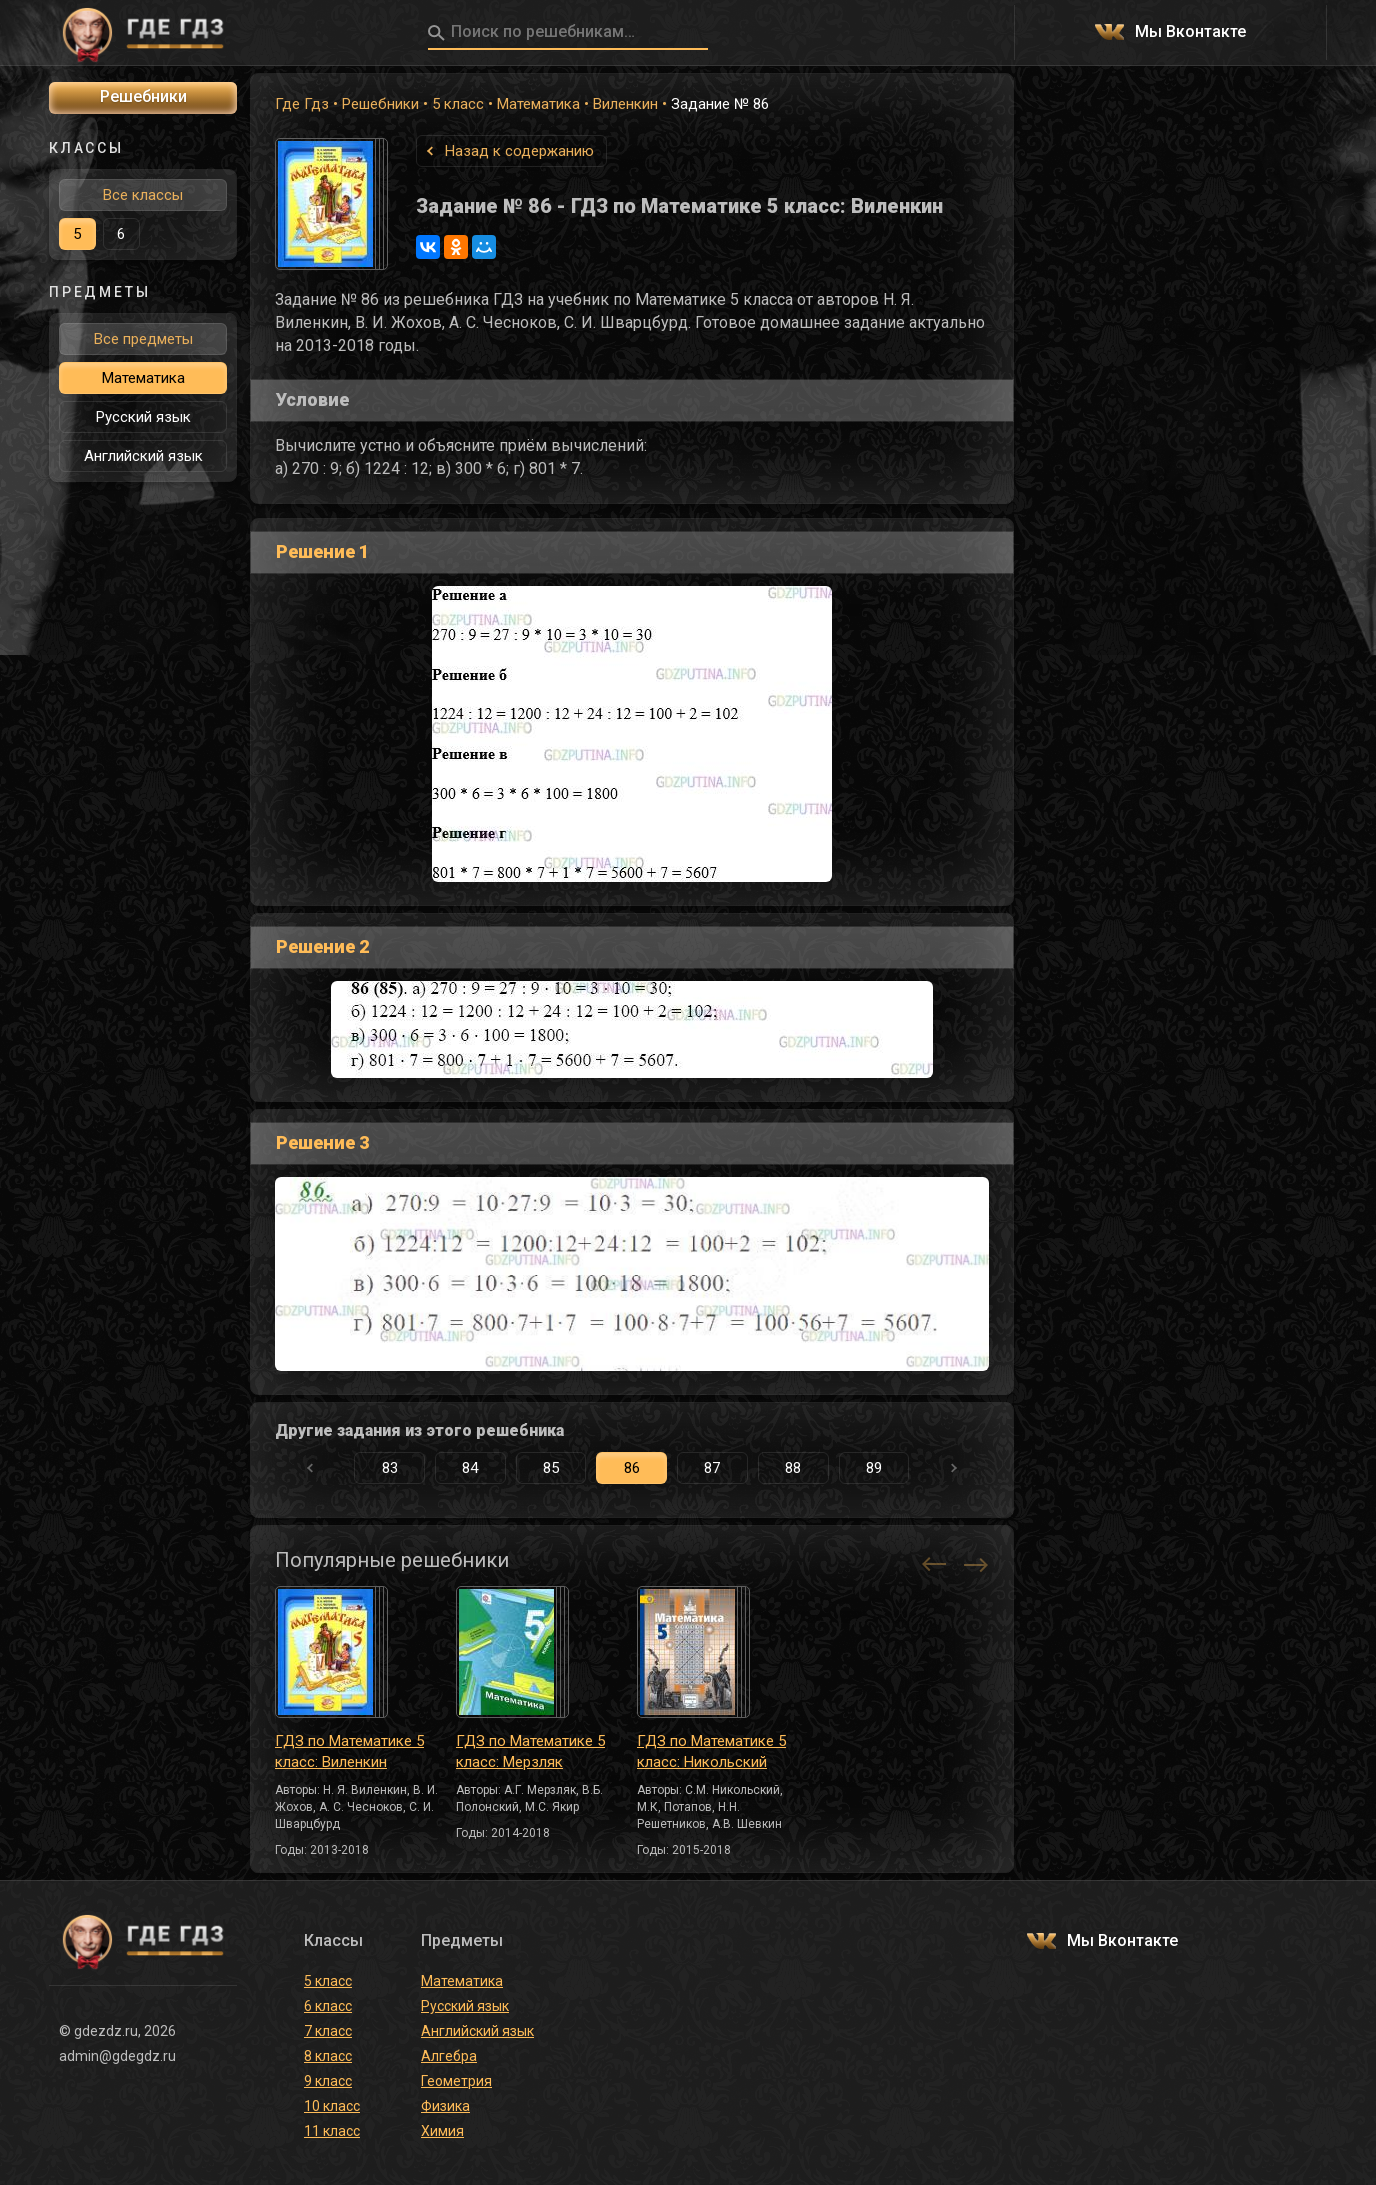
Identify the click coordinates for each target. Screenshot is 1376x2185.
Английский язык (143, 456)
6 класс (328, 2006)
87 (712, 1468)
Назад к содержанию (519, 151)
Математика (538, 104)
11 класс (332, 2131)
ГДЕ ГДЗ (143, 33)
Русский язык (143, 417)
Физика (445, 2106)
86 (632, 1468)
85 (551, 1468)
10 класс (332, 2106)
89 (874, 1468)
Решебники (380, 104)
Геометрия (456, 2081)
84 (470, 1468)
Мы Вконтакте (1190, 32)
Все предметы (143, 339)
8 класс (328, 2056)
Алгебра (449, 2056)
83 (390, 1468)
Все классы (143, 195)
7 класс (328, 2031)
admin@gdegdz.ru (117, 2056)
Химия (442, 2131)
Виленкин (625, 104)
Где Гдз (302, 104)
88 (793, 1468)
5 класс (458, 104)
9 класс (328, 2081)
